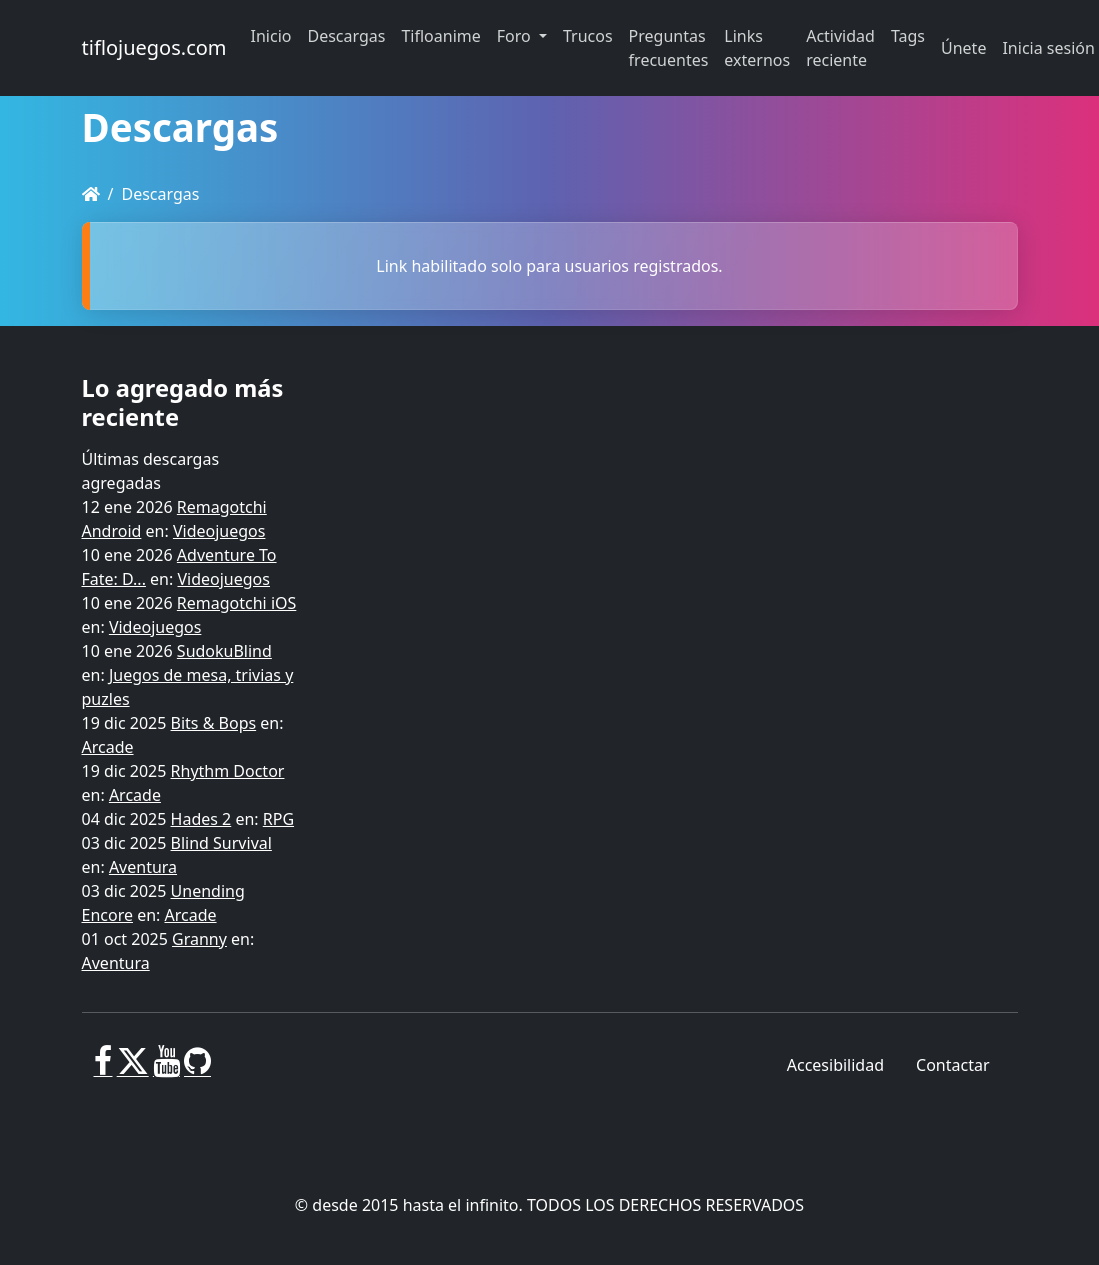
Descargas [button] (347, 36)
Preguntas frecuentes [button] (669, 48)
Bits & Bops (214, 723)
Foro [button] (516, 36)
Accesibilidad (835, 1065)
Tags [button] (908, 36)
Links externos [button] (757, 48)
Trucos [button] (588, 36)
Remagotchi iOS (236, 603)
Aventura (143, 867)
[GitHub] (197, 1069)
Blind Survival (221, 843)
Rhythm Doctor (228, 771)
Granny (199, 939)
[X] (133, 1069)
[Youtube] (166, 1069)
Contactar (952, 1065)
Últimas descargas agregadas (151, 471)
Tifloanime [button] (440, 36)
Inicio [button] (271, 36)
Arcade (108, 747)
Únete (963, 48)
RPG (278, 819)
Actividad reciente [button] (840, 48)
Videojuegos (219, 531)
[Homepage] (91, 194)
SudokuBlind (224, 651)
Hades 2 (201, 819)
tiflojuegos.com (154, 47)
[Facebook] (103, 1069)
